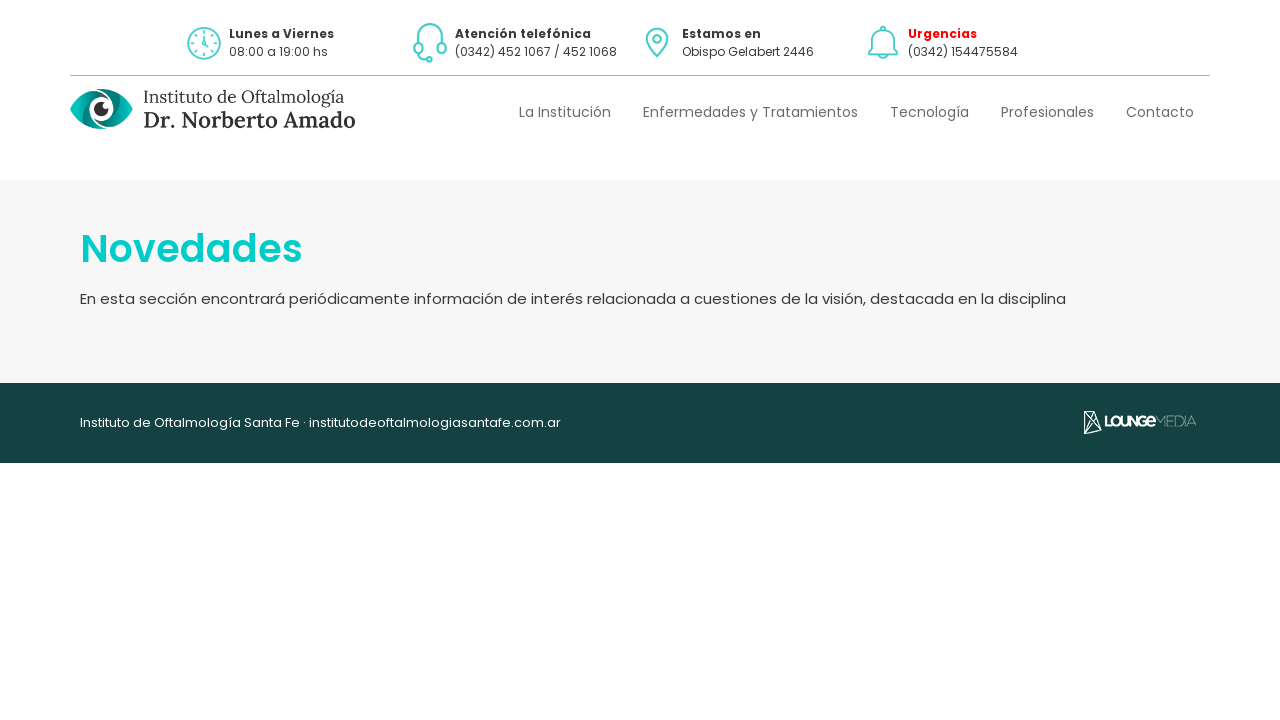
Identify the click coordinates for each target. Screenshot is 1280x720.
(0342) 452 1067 (503, 51)
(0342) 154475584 (963, 51)
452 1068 (590, 51)
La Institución (565, 112)
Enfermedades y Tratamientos (750, 112)
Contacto (1160, 112)
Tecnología (929, 112)
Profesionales (1047, 112)
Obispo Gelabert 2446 (748, 51)
